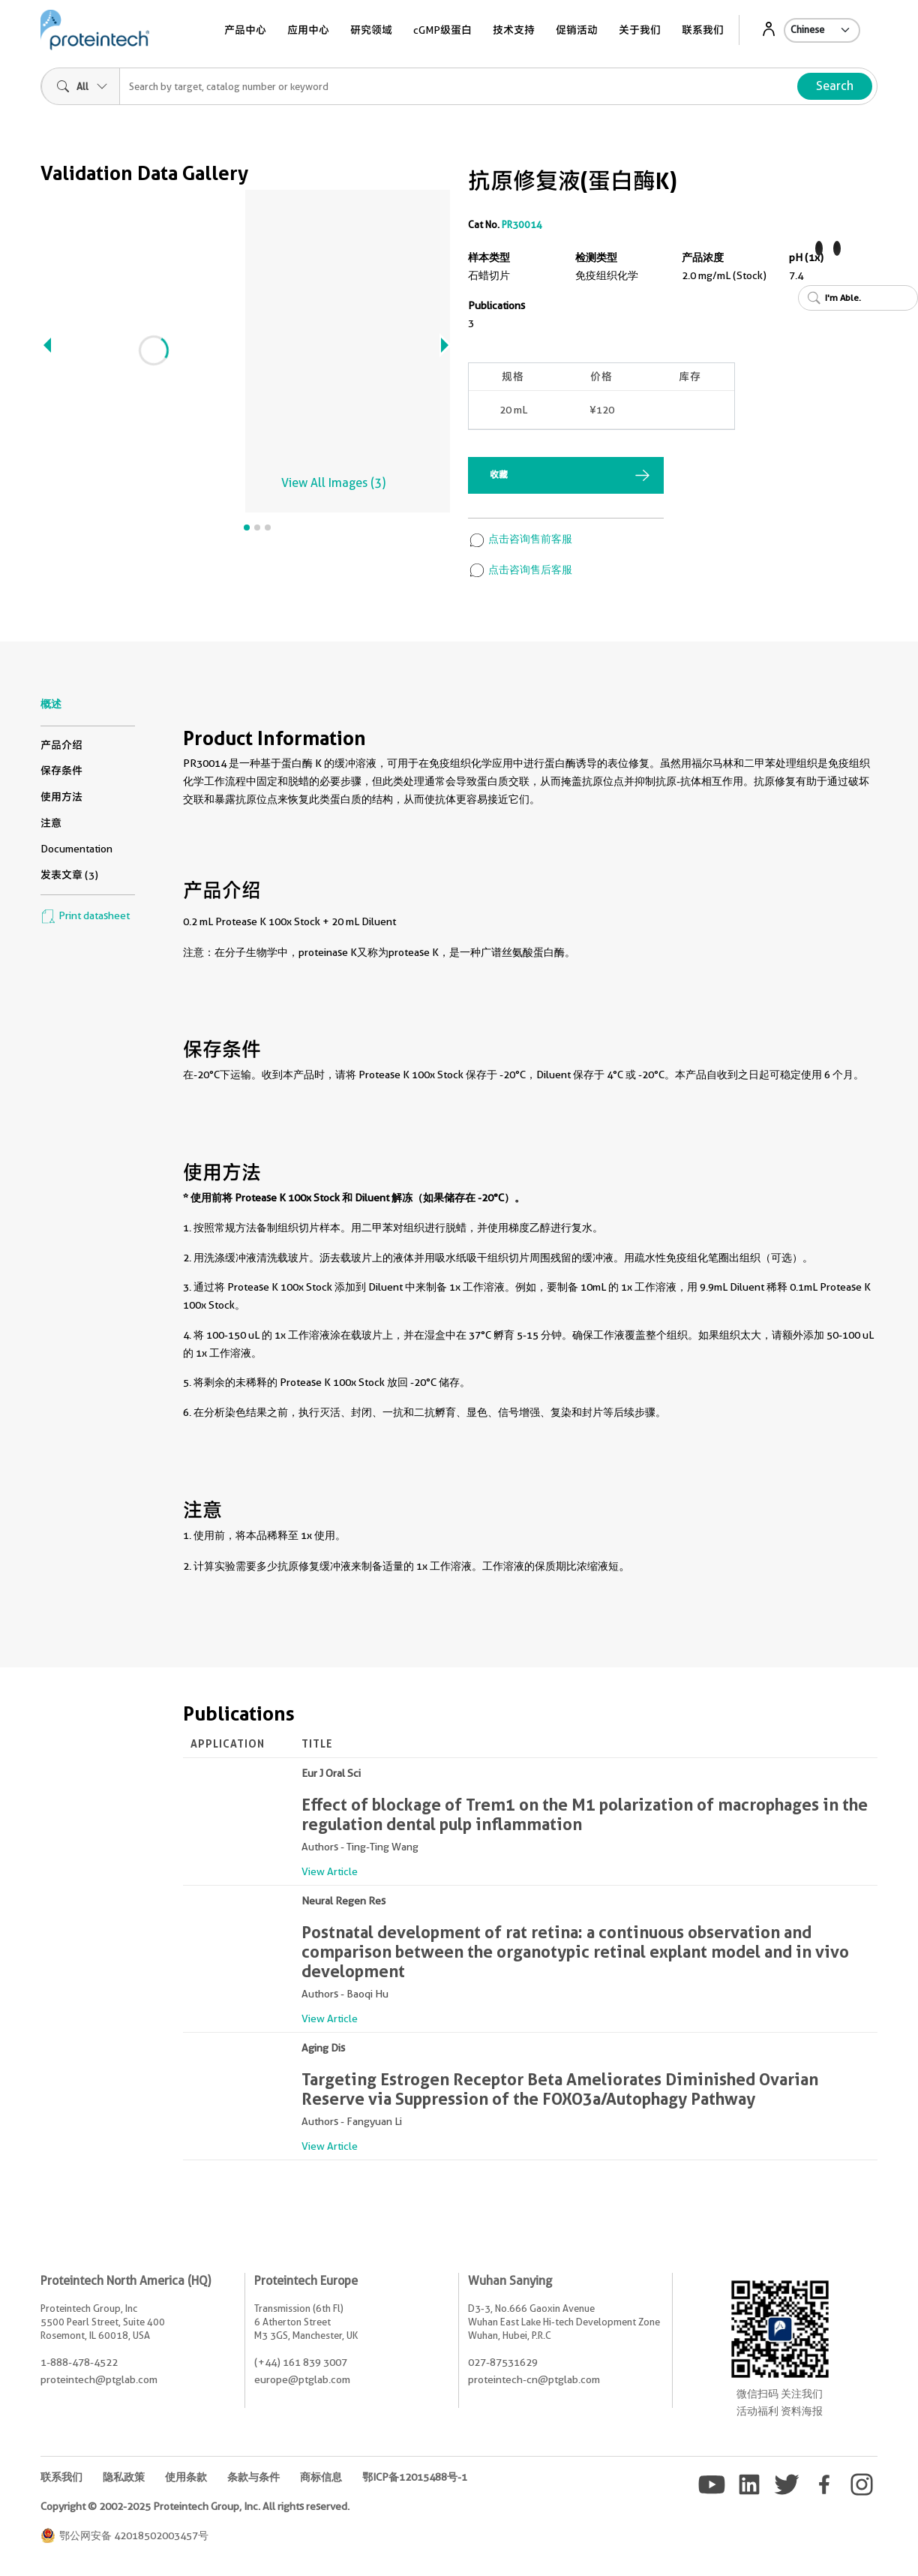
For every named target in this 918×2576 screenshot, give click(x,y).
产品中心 (245, 30)
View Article (330, 1871)
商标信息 (321, 2477)
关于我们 (640, 30)
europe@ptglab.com (302, 2379)
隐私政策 (124, 2477)
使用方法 (61, 797)
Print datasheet (85, 915)
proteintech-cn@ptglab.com (534, 2379)
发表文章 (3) (69, 875)
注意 (51, 823)
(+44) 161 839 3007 (300, 2362)
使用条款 (186, 2477)
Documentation (76, 849)
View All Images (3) (333, 483)
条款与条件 (253, 2477)
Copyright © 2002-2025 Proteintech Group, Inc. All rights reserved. (195, 2506)
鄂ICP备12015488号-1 (414, 2477)
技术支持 (514, 30)
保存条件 (61, 771)
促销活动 (577, 30)
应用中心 (308, 30)
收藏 (499, 474)
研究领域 (371, 30)
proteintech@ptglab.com (99, 2379)
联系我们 (703, 30)
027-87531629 (503, 2362)
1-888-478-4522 (79, 2362)
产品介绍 (61, 745)
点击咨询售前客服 (520, 539)
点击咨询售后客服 (520, 570)
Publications (496, 305)
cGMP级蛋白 (442, 30)
